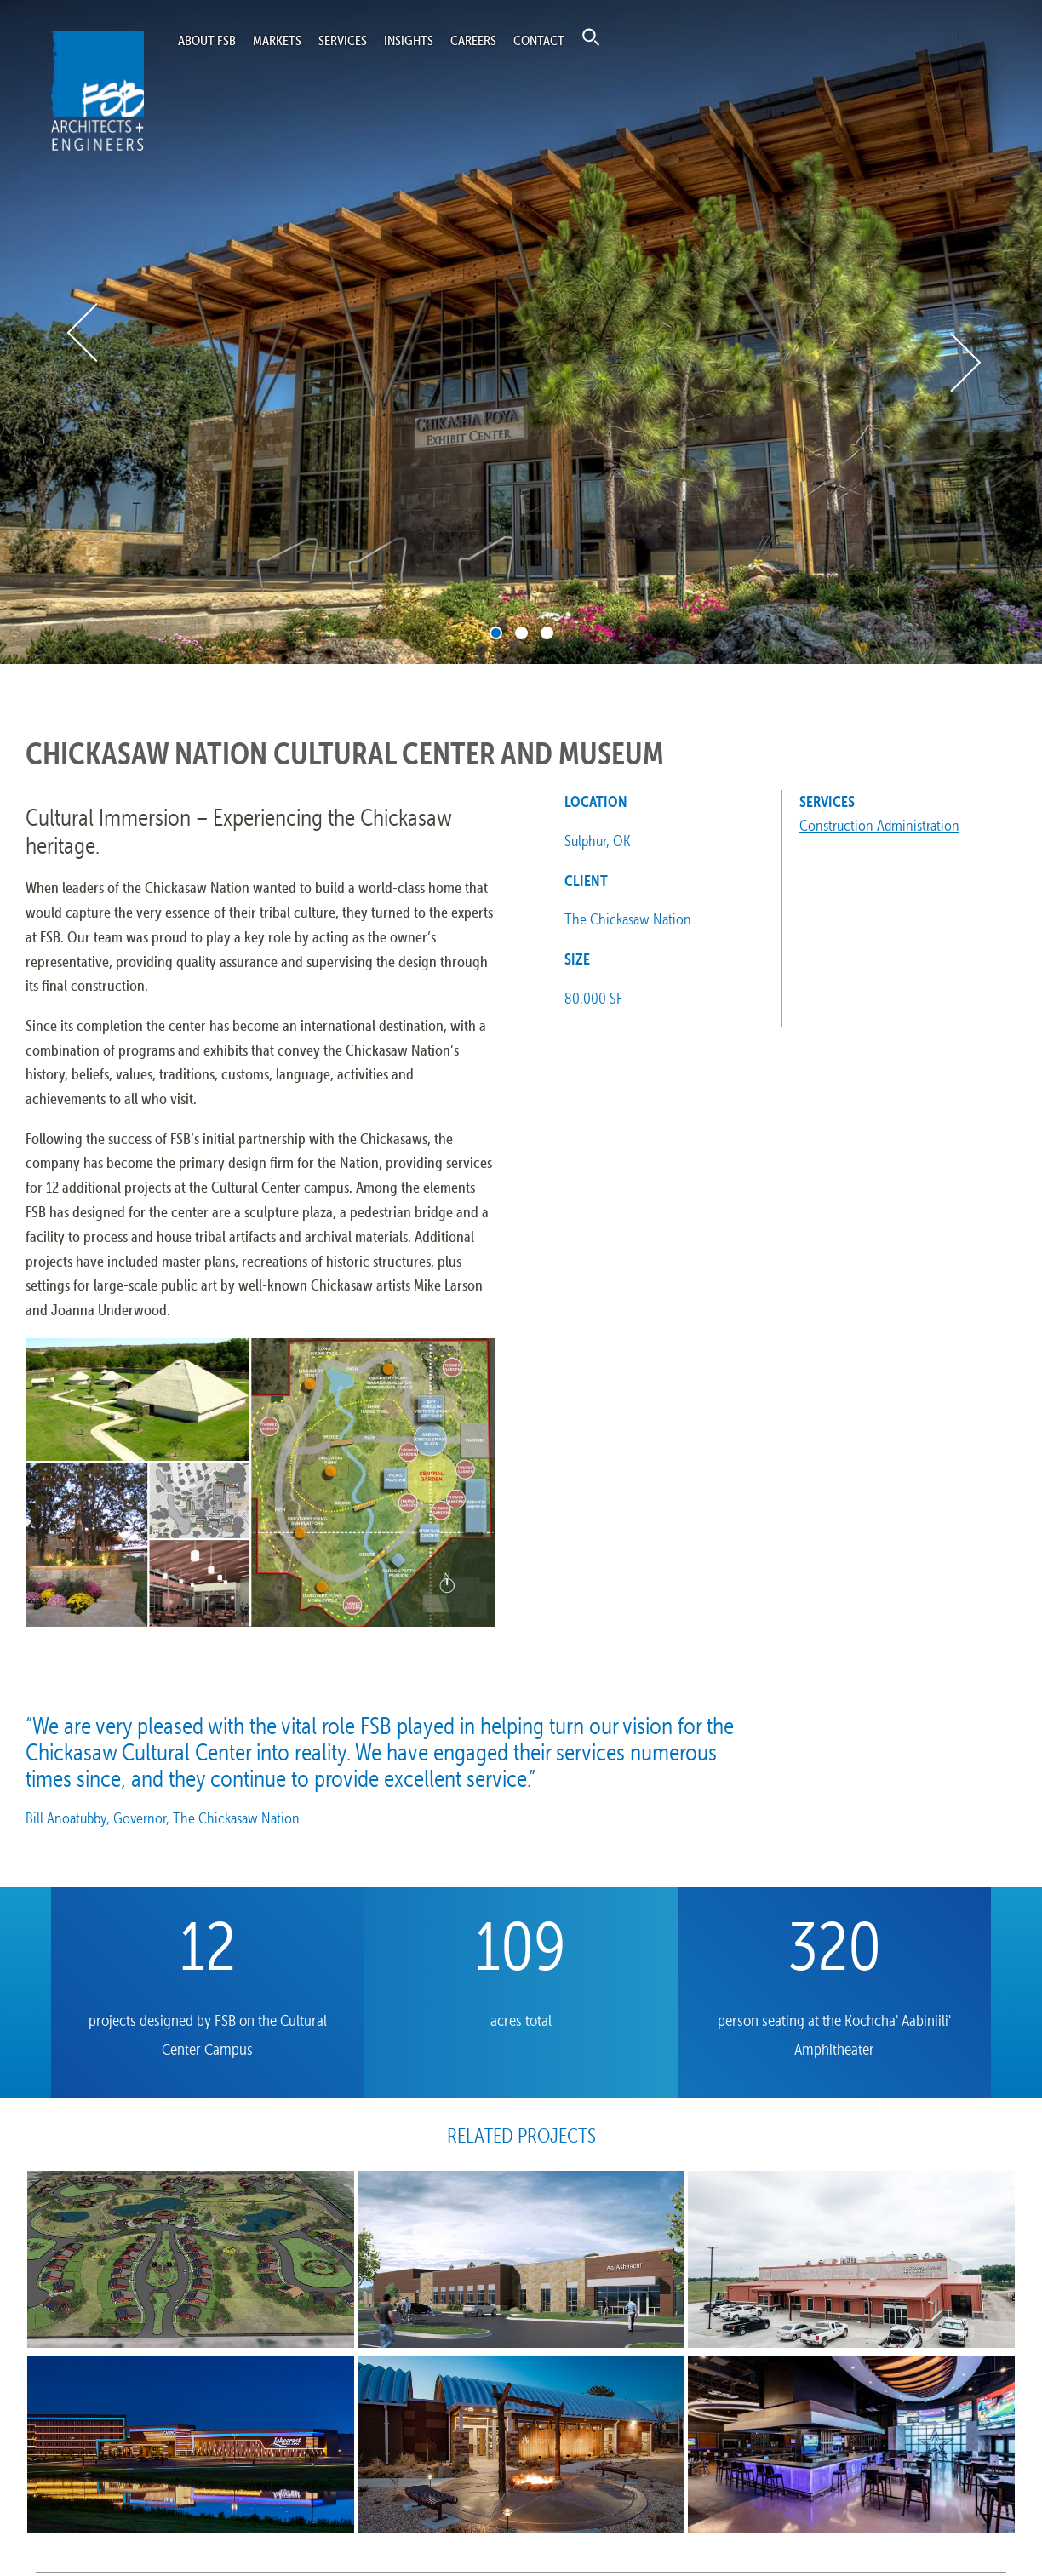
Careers (473, 40)
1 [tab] (496, 633)
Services (342, 40)
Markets (277, 40)
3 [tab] (547, 633)
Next (964, 363)
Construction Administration (879, 825)
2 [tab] (521, 633)
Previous (84, 332)
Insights (408, 40)
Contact (538, 40)
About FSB (207, 40)
